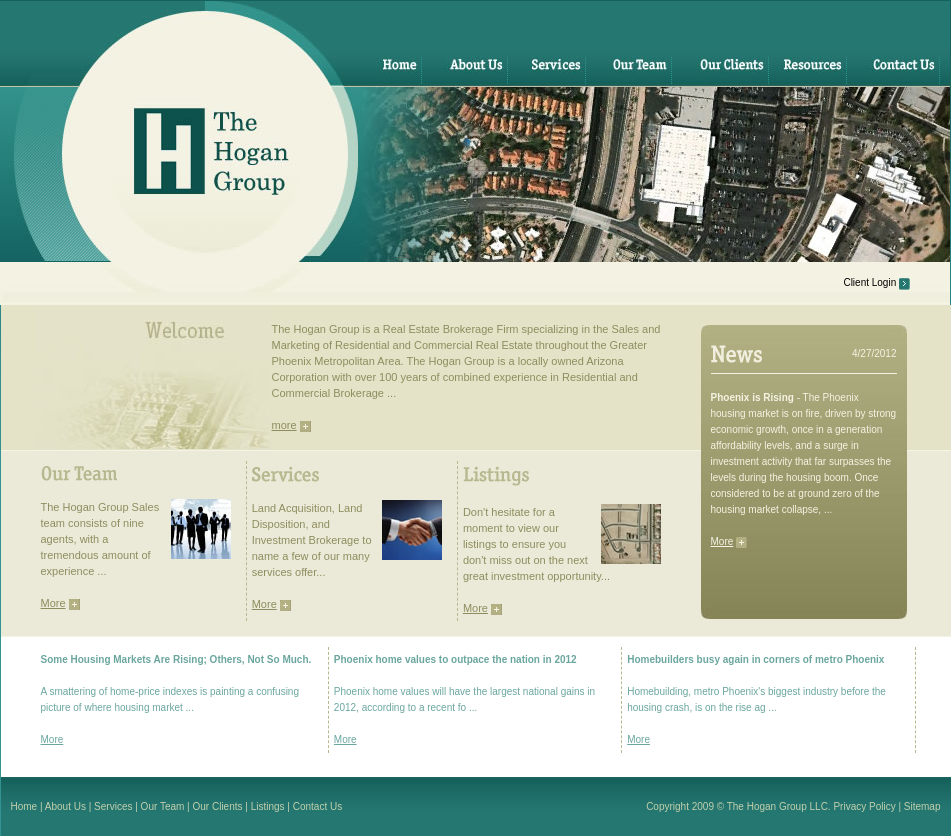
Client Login (869, 282)
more (284, 425)
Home (24, 806)
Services (113, 806)
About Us (65, 806)
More (722, 541)
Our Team (163, 806)
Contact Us (317, 806)
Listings (268, 806)
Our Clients (218, 806)
